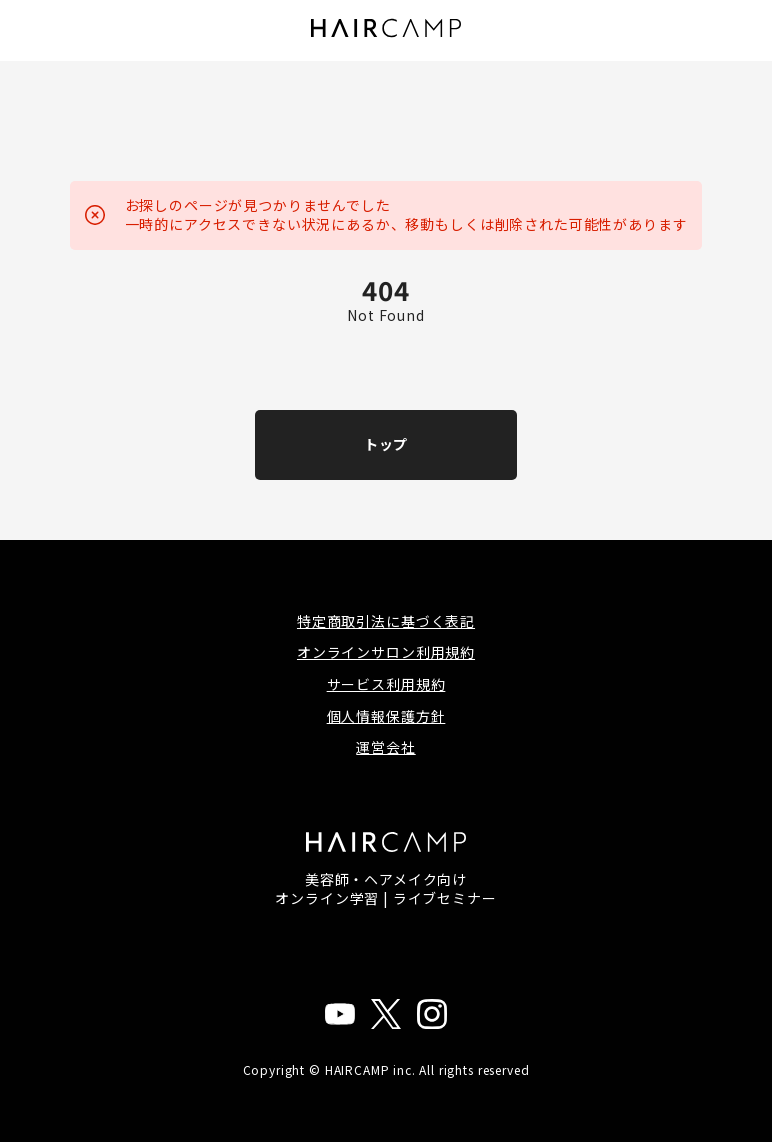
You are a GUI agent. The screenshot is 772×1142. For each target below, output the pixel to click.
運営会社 (385, 747)
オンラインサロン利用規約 (386, 652)
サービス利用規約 (386, 684)
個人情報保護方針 (386, 716)
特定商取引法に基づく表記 (386, 621)
